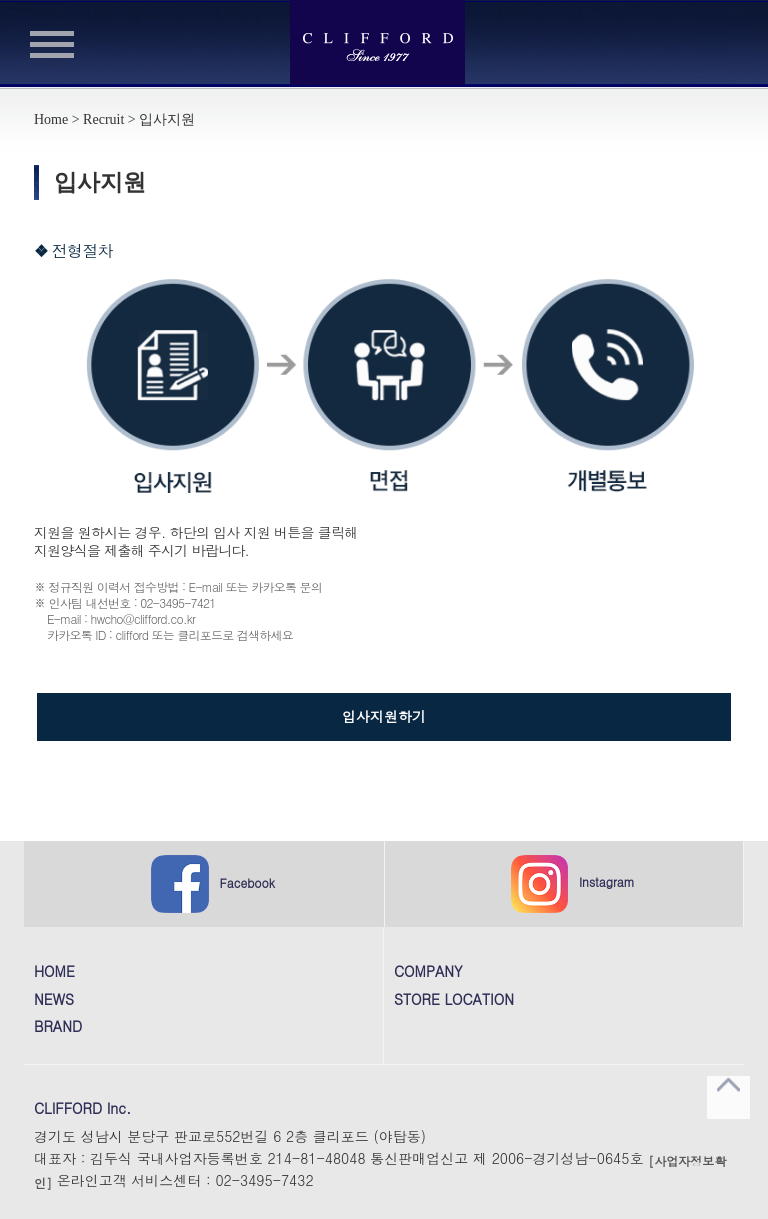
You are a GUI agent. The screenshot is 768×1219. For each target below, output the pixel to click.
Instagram (573, 883)
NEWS (54, 1000)
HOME (54, 972)
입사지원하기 (384, 716)
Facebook (213, 884)
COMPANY (428, 972)
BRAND (58, 1027)
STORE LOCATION (454, 1000)
